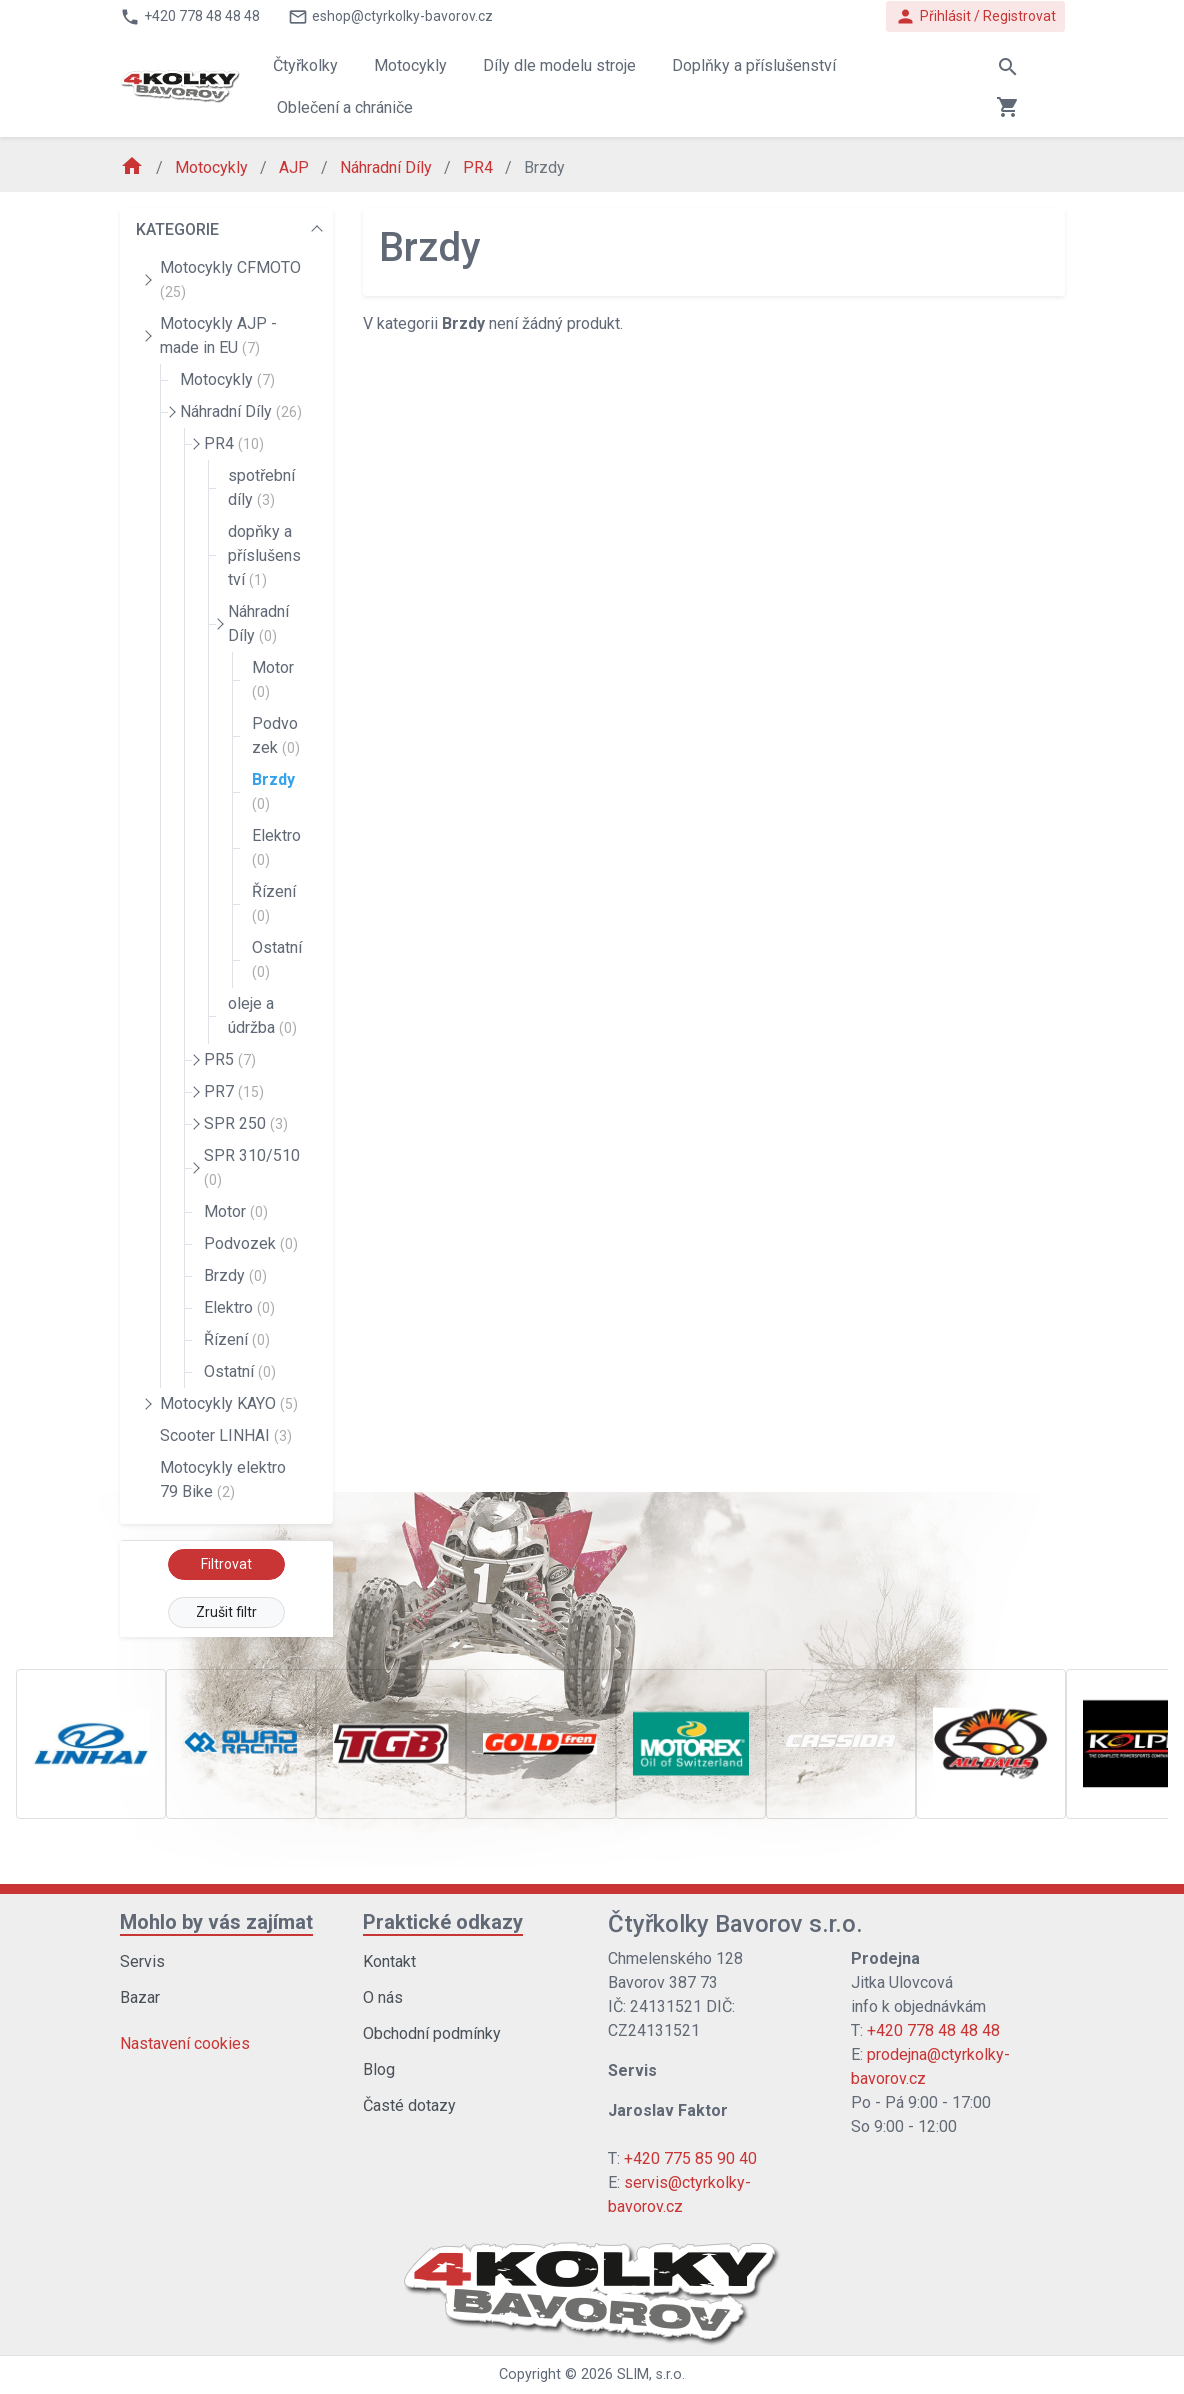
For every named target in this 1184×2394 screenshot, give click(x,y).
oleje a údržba (262, 1015)
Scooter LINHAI (226, 1435)
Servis (142, 1961)
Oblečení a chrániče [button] (345, 107)
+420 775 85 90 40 (690, 2158)
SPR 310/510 (252, 1167)
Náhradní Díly (388, 167)
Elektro (276, 847)
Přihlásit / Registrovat (975, 16)
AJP (296, 167)
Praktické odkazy (443, 1922)
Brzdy (273, 791)
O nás (383, 1997)
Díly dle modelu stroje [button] (559, 65)
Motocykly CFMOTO (230, 279)
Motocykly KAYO (229, 1403)
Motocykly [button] (410, 65)
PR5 (230, 1059)
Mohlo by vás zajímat (216, 1922)
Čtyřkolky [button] (305, 65)
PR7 (234, 1091)
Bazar (140, 1997)
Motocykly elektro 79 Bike (223, 1479)
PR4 (480, 167)
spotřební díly (261, 487)
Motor (273, 679)
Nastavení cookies (185, 2043)
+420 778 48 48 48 (933, 2030)
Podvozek (276, 735)
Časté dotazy (409, 2105)
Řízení (274, 903)
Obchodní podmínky (432, 2033)
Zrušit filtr (226, 1612)
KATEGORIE (177, 229)
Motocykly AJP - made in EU (218, 335)
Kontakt (389, 1961)
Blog (379, 2069)
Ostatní (277, 959)
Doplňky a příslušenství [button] (754, 65)
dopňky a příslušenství (264, 555)
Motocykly (213, 167)
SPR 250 (246, 1123)
